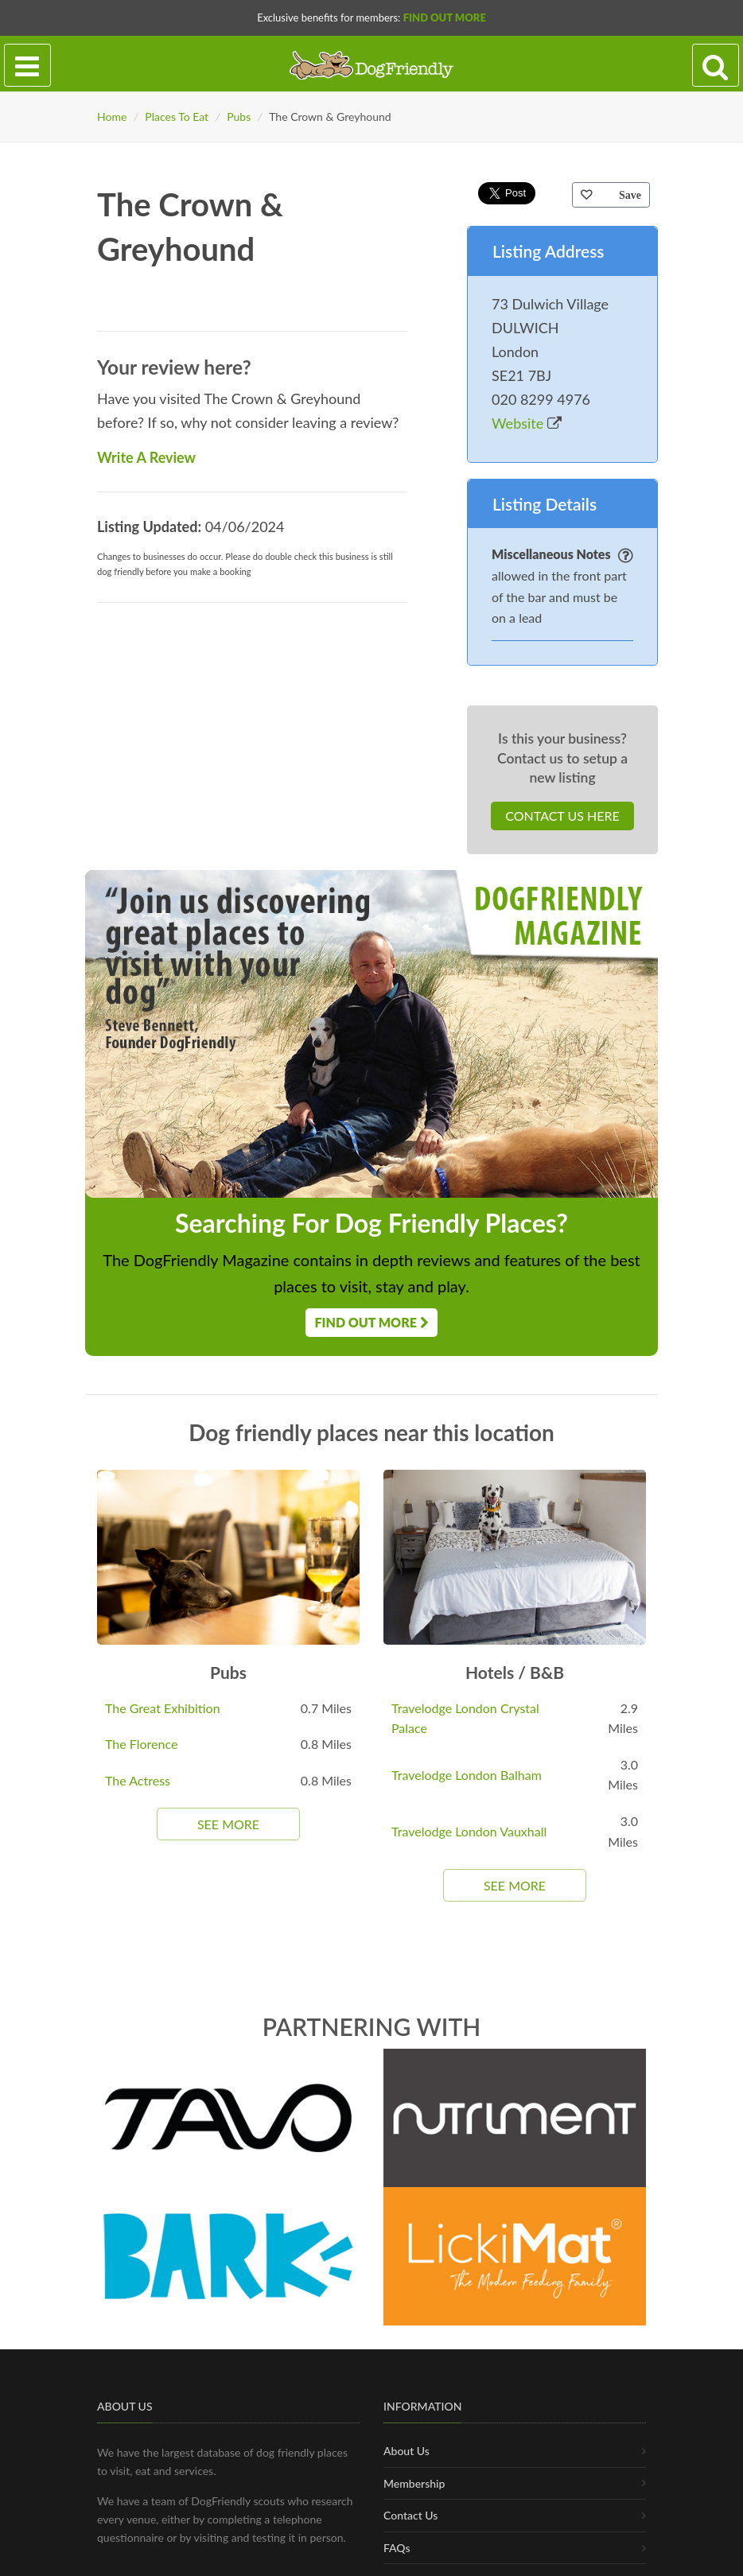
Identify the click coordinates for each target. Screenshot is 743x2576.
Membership (414, 2536)
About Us (406, 2503)
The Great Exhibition (162, 1707)
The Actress (137, 1780)
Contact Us (410, 2567)
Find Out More (444, 17)
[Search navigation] (715, 65)
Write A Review (146, 457)
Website (527, 423)
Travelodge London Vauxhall (469, 1831)
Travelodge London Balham (466, 1774)
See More (228, 1824)
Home (111, 116)
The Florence (141, 1743)
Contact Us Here (562, 815)
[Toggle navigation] (27, 65)
